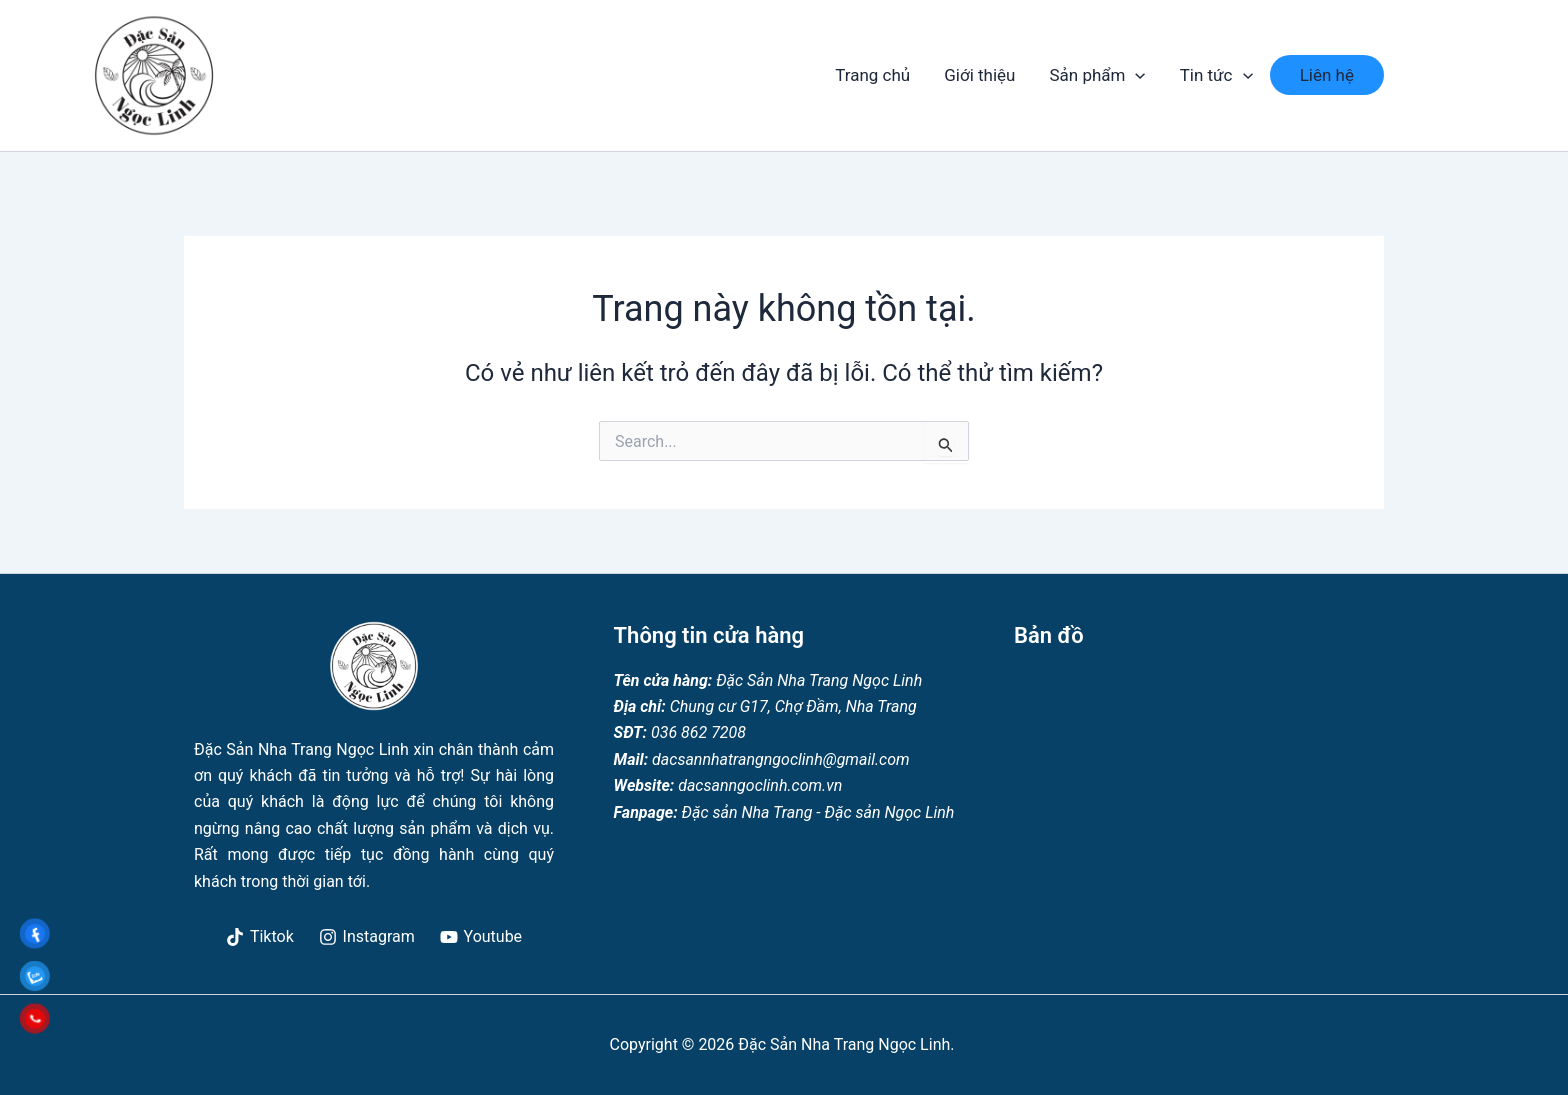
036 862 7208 (698, 732)
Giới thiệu (979, 75)
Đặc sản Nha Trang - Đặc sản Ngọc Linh (816, 812)
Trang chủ (872, 75)
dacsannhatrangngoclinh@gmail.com (781, 759)
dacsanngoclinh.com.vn (758, 785)
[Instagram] (366, 937)
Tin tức (1216, 75)
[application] (1135, 75)
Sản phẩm (1097, 75)
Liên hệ (1327, 75)
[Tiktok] (260, 937)
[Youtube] (480, 937)
